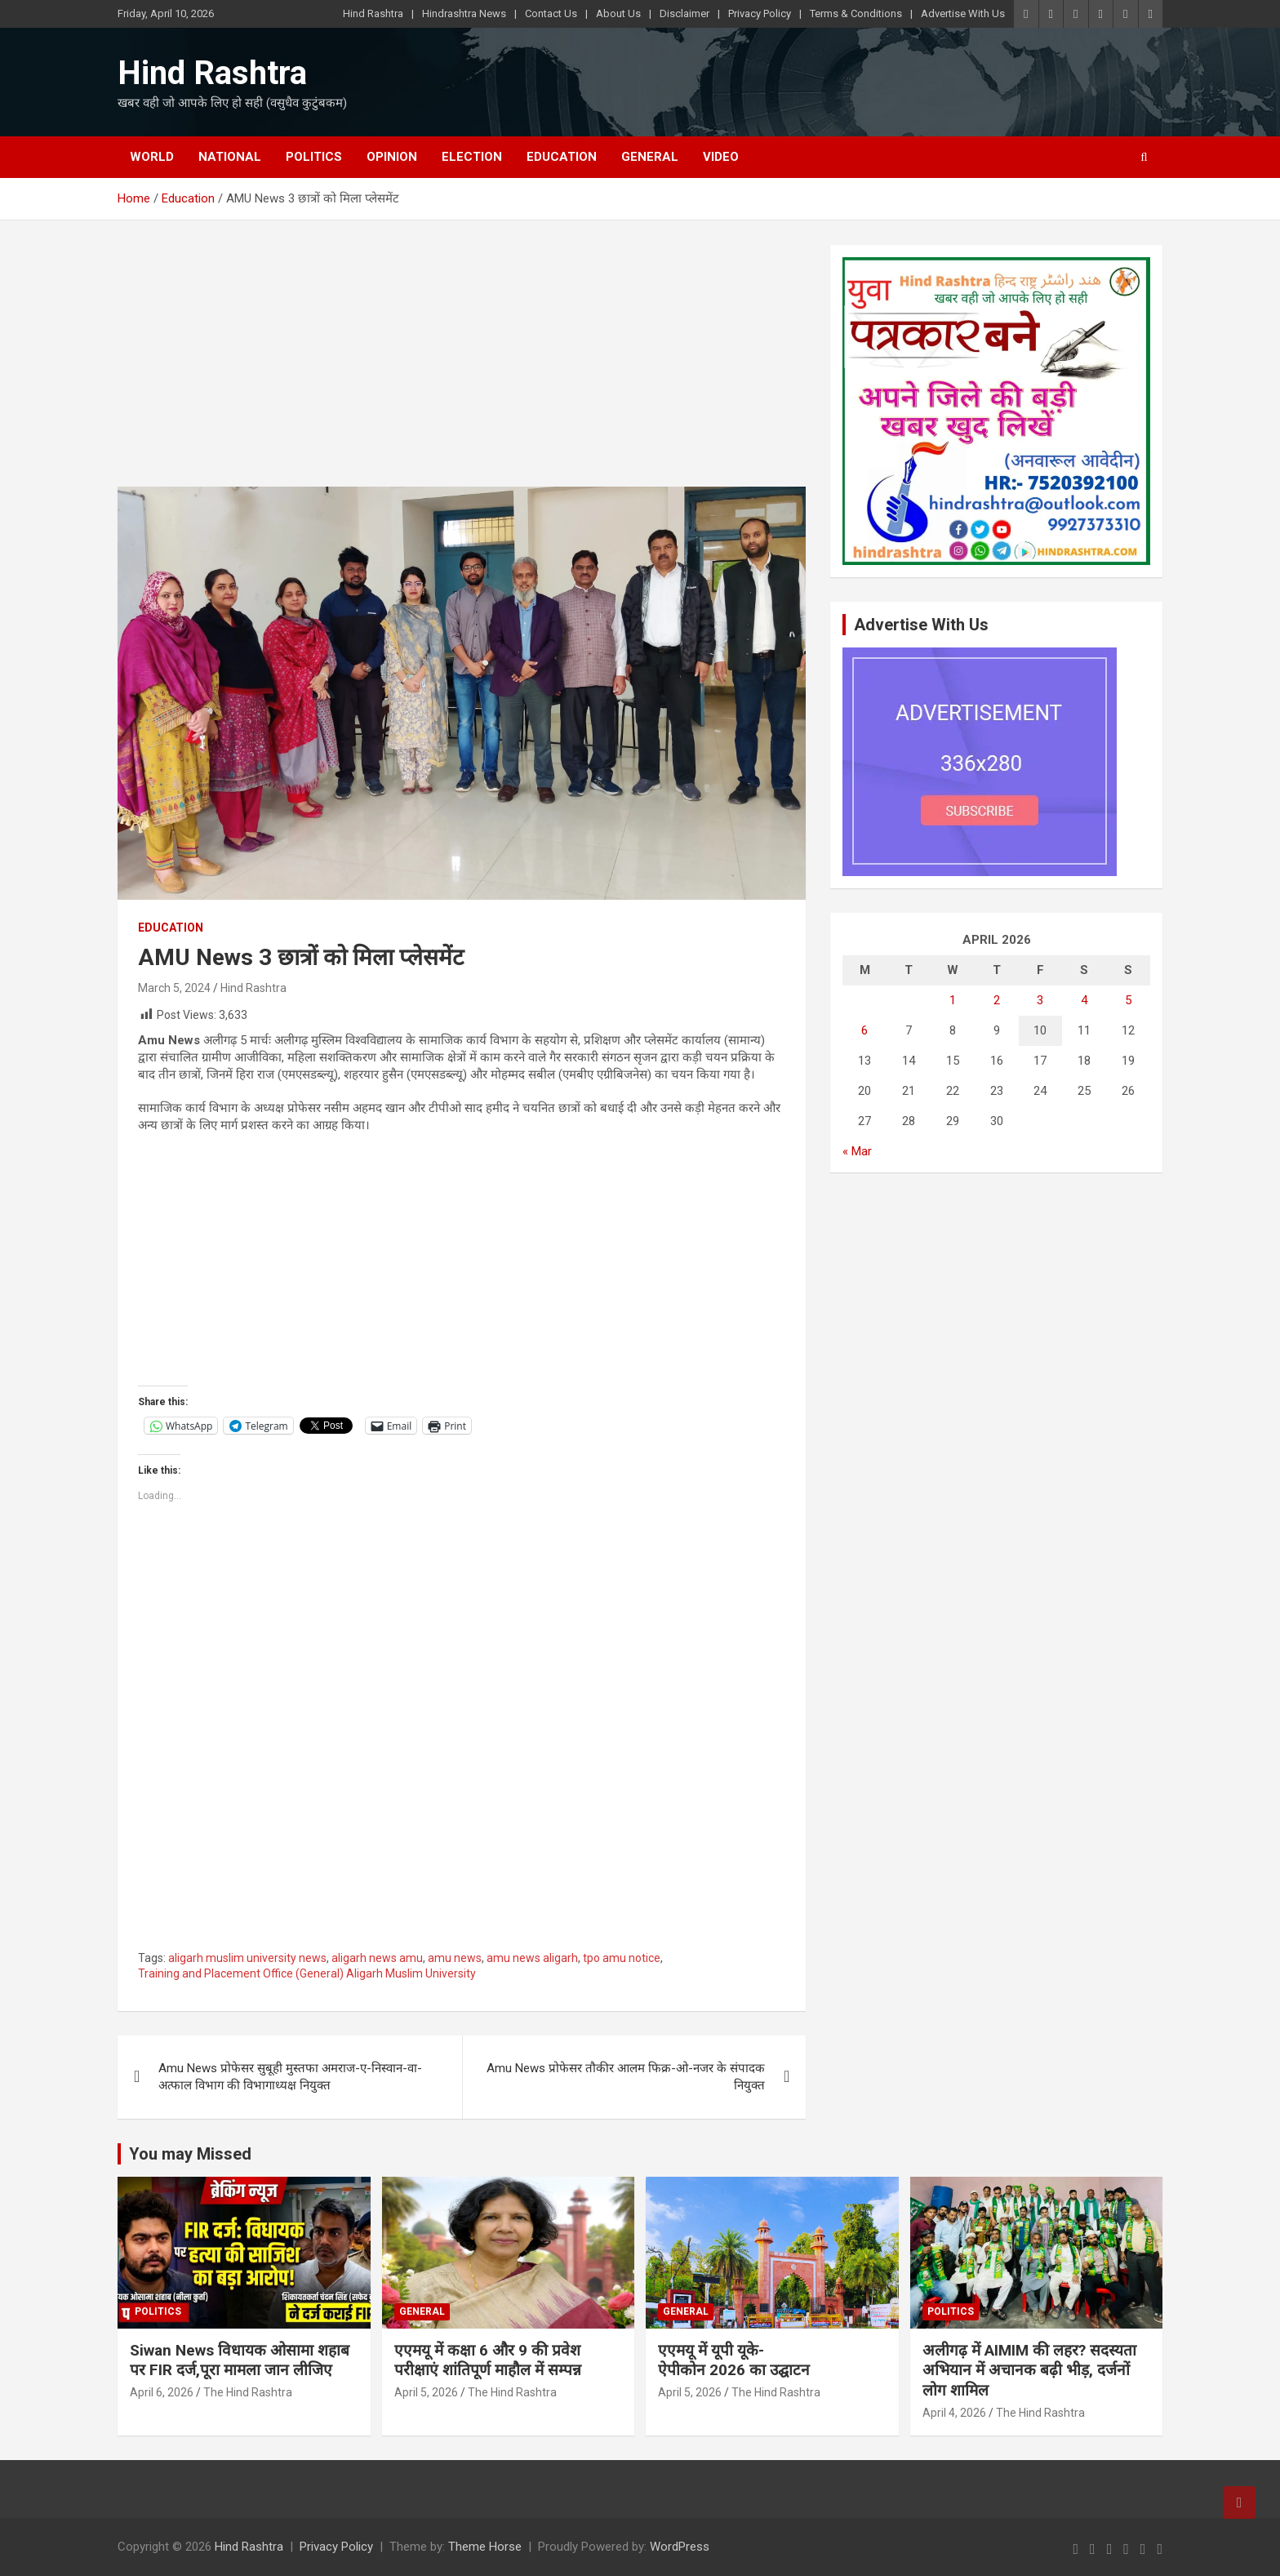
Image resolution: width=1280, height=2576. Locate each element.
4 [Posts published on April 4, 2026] (1084, 1000)
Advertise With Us (963, 13)
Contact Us (551, 13)
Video (721, 156)
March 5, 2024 (174, 987)
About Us (618, 13)
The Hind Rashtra (247, 2392)
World (152, 156)
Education (562, 156)
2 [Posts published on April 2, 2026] (996, 1000)
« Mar (857, 1151)
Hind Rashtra (373, 13)
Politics (314, 156)
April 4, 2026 (954, 2412)
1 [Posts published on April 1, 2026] (952, 1000)
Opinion (392, 156)
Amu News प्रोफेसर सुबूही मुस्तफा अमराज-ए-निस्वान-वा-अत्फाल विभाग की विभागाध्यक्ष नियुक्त (290, 2077)
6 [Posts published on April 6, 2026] (864, 1030)
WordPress (679, 2546)
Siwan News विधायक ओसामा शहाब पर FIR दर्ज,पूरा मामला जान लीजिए (239, 2360)
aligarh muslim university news (247, 1957)
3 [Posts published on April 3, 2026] (1040, 1000)
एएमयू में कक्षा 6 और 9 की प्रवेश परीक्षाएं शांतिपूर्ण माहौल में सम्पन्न (487, 2360)
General (649, 156)
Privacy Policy (759, 13)
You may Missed (190, 2154)
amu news (455, 1957)
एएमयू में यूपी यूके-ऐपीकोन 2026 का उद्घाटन (734, 2360)
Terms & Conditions (856, 13)
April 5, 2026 (426, 2392)
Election (472, 156)
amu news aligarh (532, 1957)
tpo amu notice (621, 1957)
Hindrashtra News (464, 13)
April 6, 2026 (161, 2392)
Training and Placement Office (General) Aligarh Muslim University (307, 1973)
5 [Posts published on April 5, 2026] (1128, 1000)
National (229, 156)
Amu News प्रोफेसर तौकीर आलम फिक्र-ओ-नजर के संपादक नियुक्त (626, 2077)
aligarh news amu (377, 1957)
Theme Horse (485, 2546)
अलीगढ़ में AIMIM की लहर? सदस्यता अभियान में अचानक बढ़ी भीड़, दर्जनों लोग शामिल (1029, 2370)
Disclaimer (684, 13)
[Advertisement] (462, 365)
